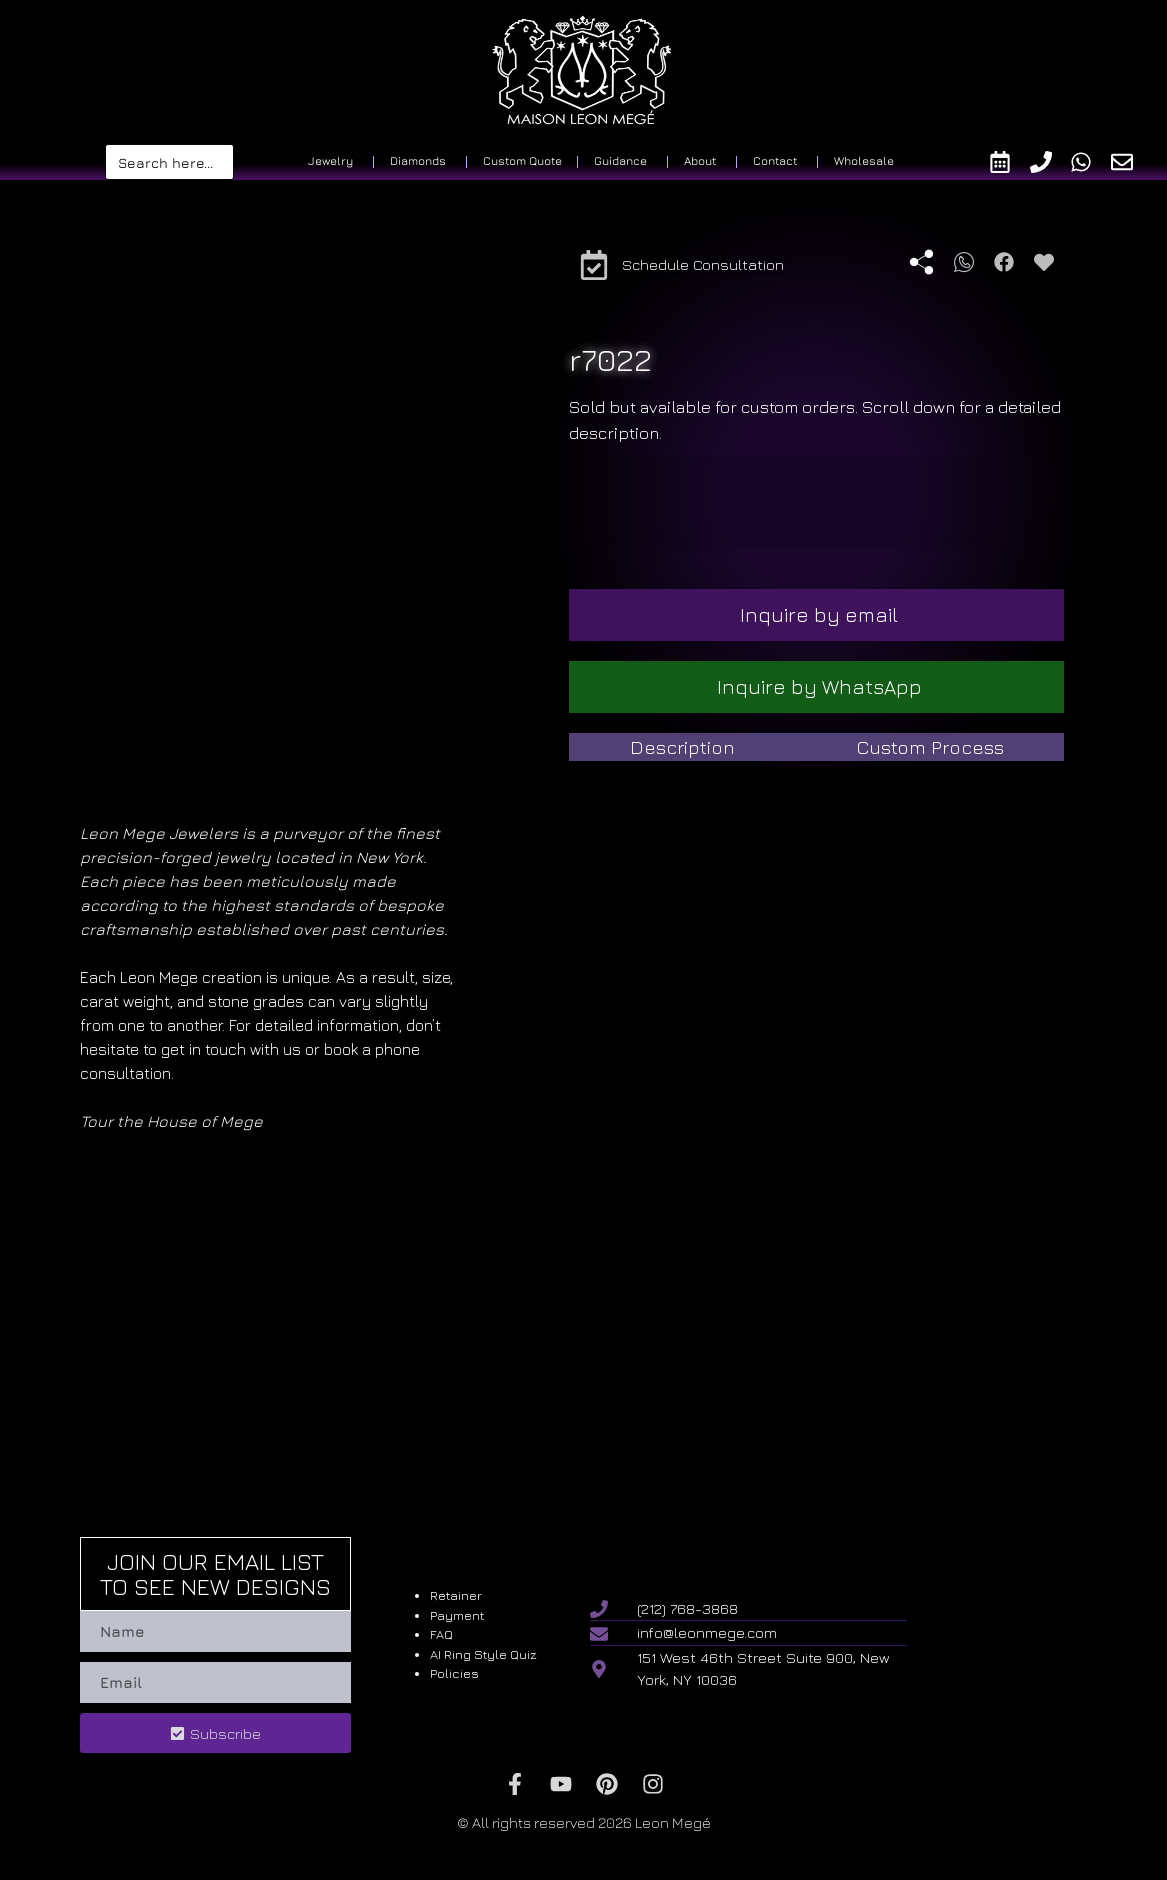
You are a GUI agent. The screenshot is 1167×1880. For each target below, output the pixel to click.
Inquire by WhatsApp (819, 686)
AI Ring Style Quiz (483, 1654)
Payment (457, 1615)
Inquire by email (819, 614)
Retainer (456, 1595)
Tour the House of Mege (171, 1121)
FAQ (441, 1634)
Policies (454, 1673)
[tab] (682, 747)
